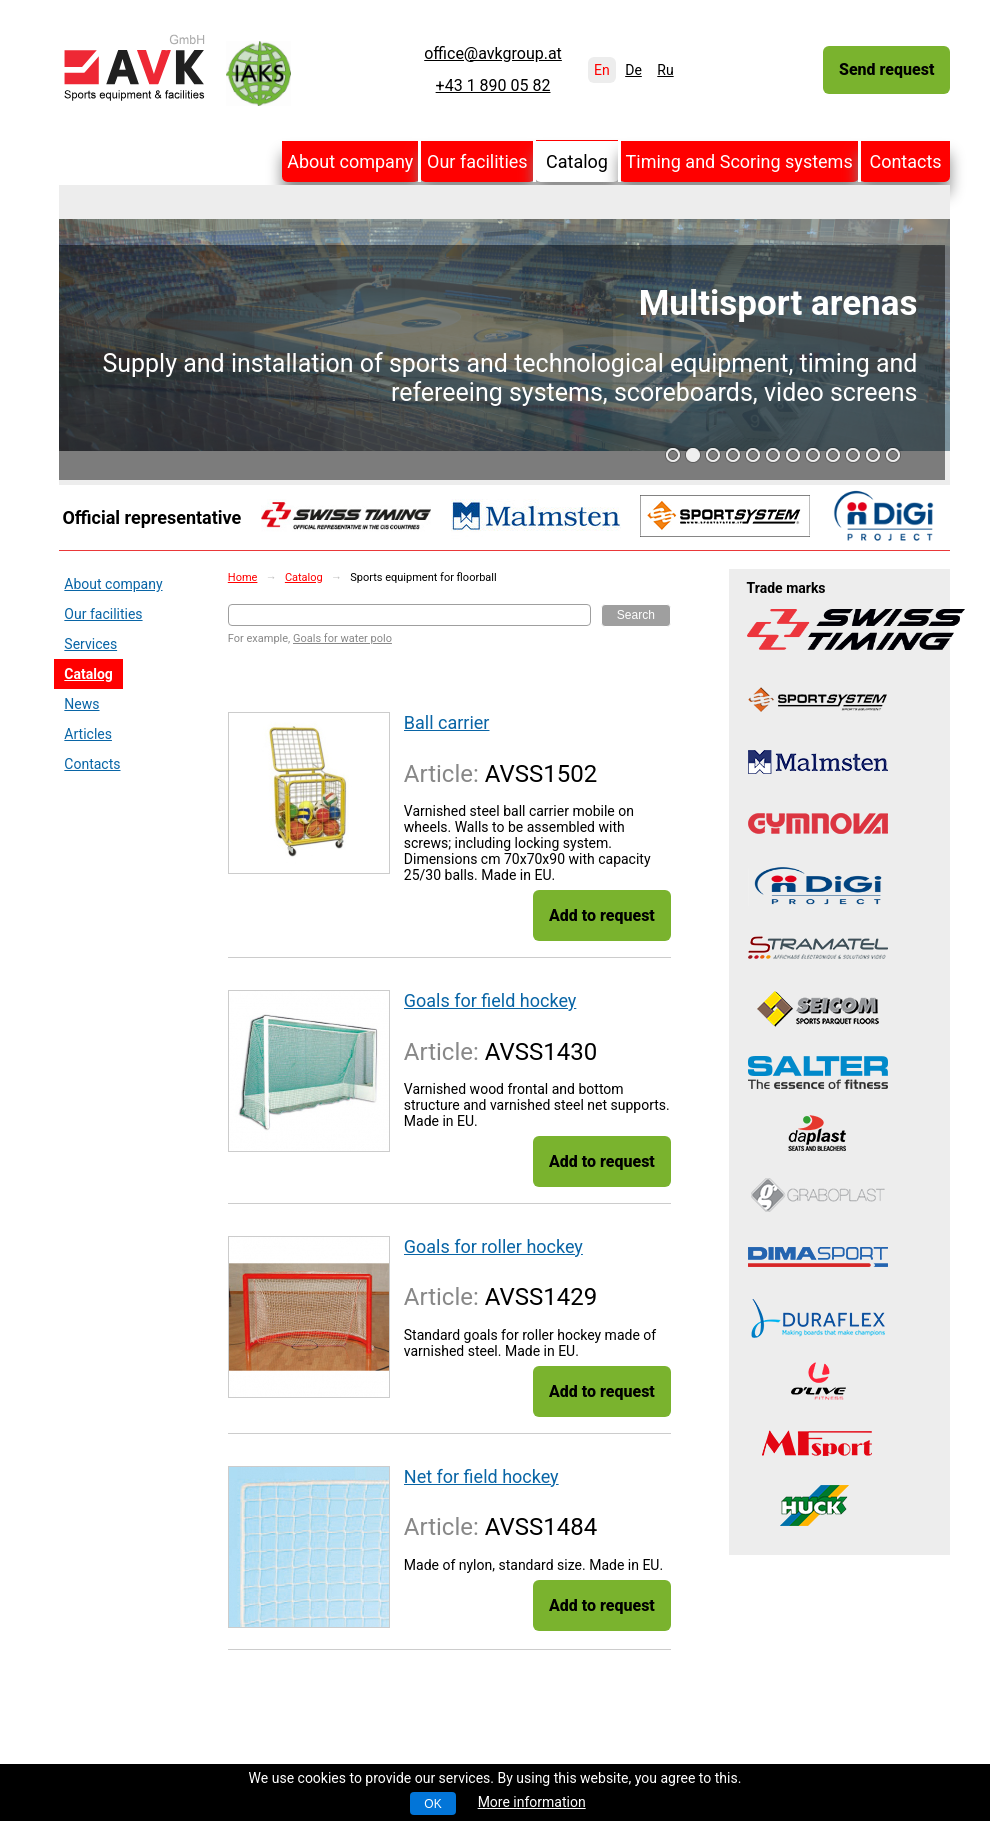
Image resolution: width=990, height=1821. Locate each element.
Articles (88, 734)
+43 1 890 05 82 (493, 86)
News (81, 704)
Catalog (577, 161)
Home (243, 577)
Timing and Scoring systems (739, 161)
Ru (665, 70)
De (633, 70)
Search (636, 615)
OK (432, 1804)
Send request (886, 69)
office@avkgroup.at (493, 54)
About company (350, 161)
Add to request (602, 915)
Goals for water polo (342, 638)
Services (90, 644)
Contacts (905, 161)
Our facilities (477, 161)
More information (532, 1802)
